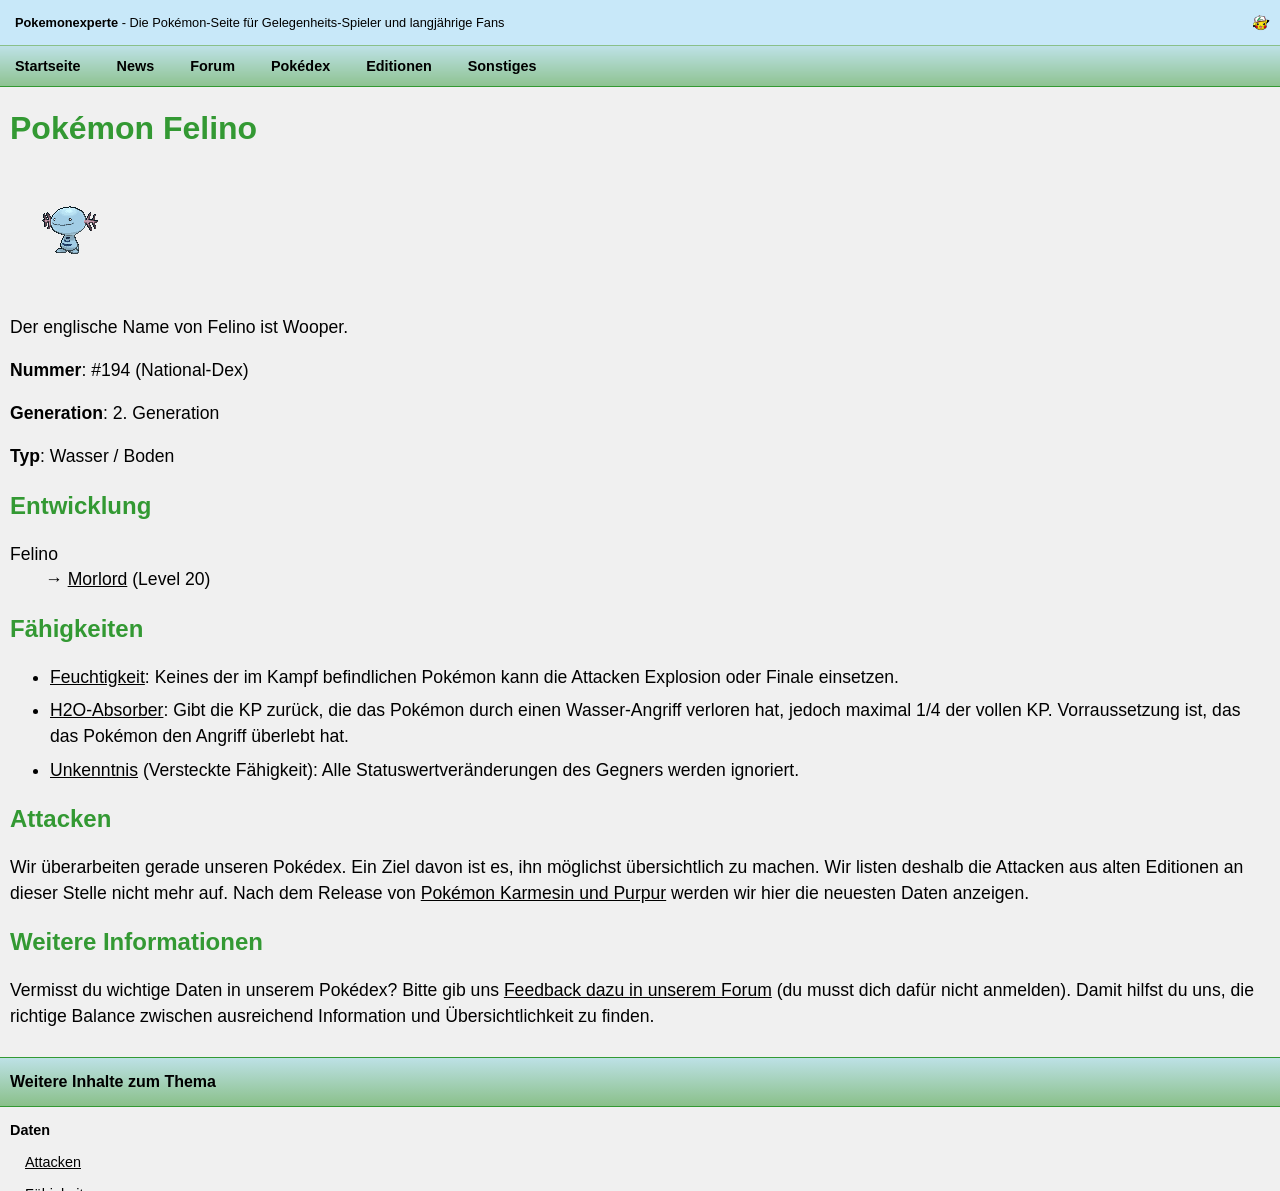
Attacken (53, 1162)
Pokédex (300, 66)
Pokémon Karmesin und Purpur (543, 893)
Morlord (98, 579)
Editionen (399, 66)
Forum (212, 66)
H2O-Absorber (106, 710)
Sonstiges (502, 66)
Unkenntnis (94, 770)
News (136, 66)
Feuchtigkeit (97, 677)
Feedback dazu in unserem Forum (638, 990)
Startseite (48, 66)
